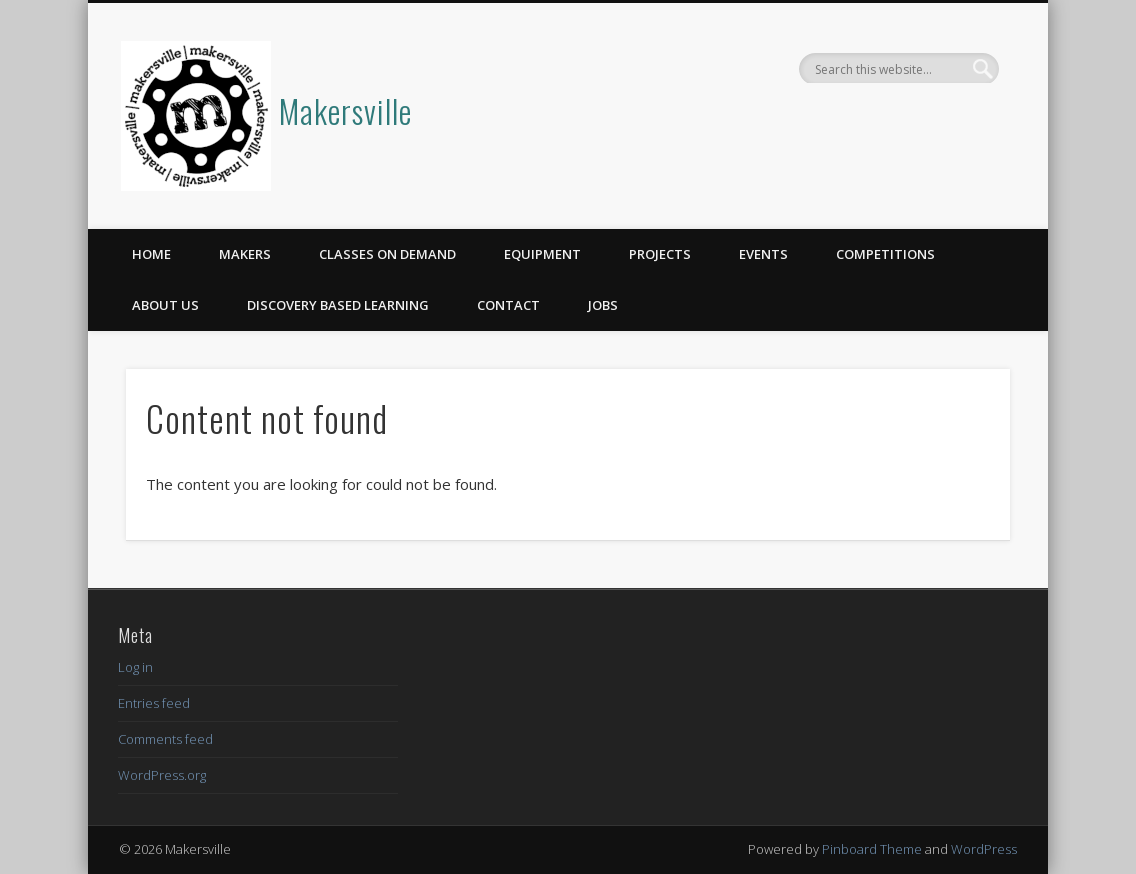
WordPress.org (162, 775)
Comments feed (165, 739)
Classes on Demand (387, 254)
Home (151, 254)
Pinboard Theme (872, 849)
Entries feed (154, 703)
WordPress (984, 849)
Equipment (542, 254)
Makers (245, 254)
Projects (660, 254)
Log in (135, 667)
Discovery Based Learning (338, 305)
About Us (165, 305)
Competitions (885, 254)
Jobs (603, 305)
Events (763, 254)
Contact (508, 305)
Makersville (345, 110)
